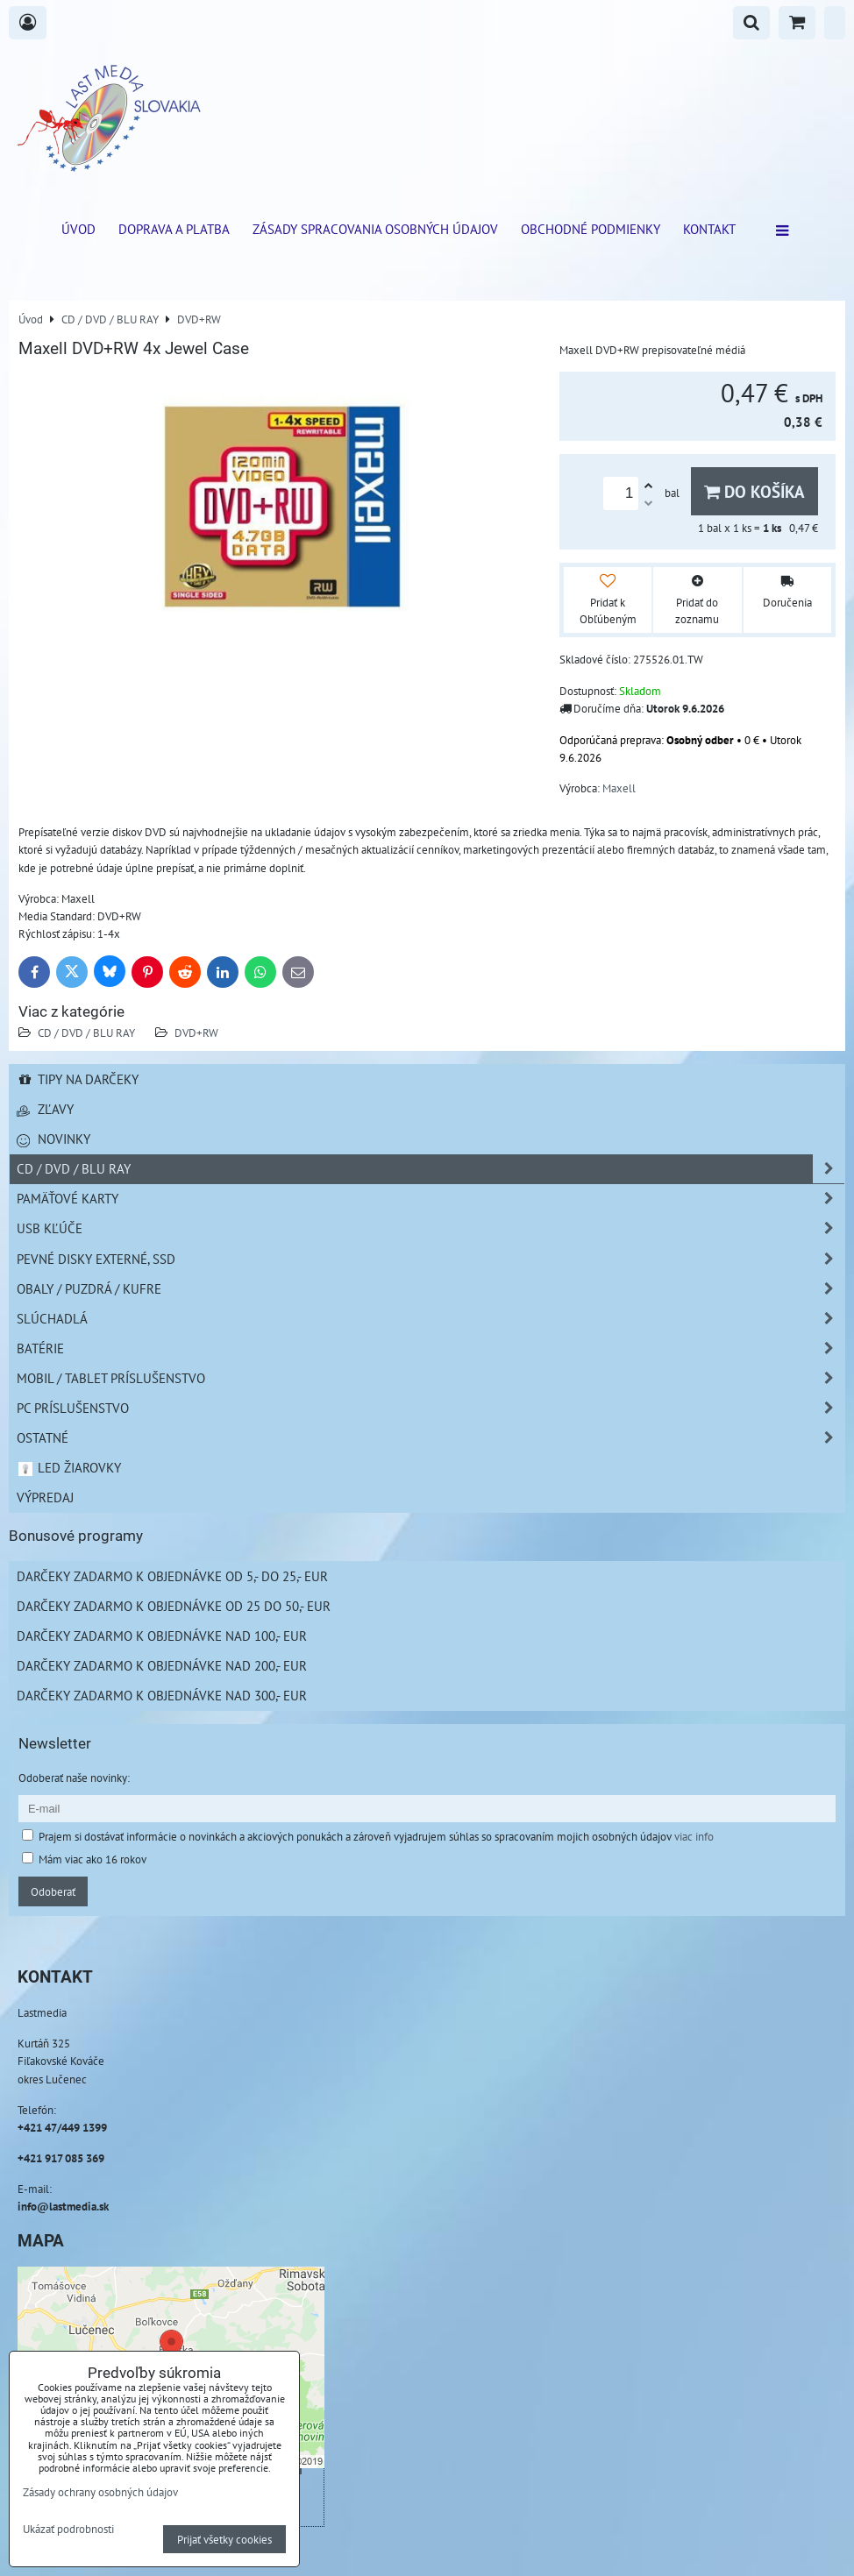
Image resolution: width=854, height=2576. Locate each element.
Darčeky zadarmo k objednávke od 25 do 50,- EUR (174, 1605)
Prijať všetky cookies (224, 2539)
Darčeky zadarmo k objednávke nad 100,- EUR (162, 1635)
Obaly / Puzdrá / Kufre (430, 1288)
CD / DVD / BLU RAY (86, 1032)
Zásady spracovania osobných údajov (375, 229)
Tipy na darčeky (78, 1079)
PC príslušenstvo (430, 1408)
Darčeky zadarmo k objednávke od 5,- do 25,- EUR (172, 1576)
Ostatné (430, 1437)
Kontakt (709, 229)
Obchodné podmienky (590, 229)
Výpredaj (45, 1497)
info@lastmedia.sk (63, 2206)
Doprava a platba (174, 229)
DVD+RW (196, 1032)
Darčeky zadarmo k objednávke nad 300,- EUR (162, 1695)
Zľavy (45, 1109)
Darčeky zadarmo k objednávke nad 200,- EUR (162, 1665)
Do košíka (754, 491)
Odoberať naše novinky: (74, 1777)
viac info (694, 1836)
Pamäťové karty (430, 1198)
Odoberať (53, 1891)
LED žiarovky (69, 1467)
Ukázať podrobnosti (68, 2529)
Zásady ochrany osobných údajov (100, 2492)
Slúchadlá (430, 1318)
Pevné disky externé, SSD (430, 1259)
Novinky (53, 1138)
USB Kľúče (430, 1228)
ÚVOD (78, 229)
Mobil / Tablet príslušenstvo (430, 1378)
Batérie (430, 1348)
